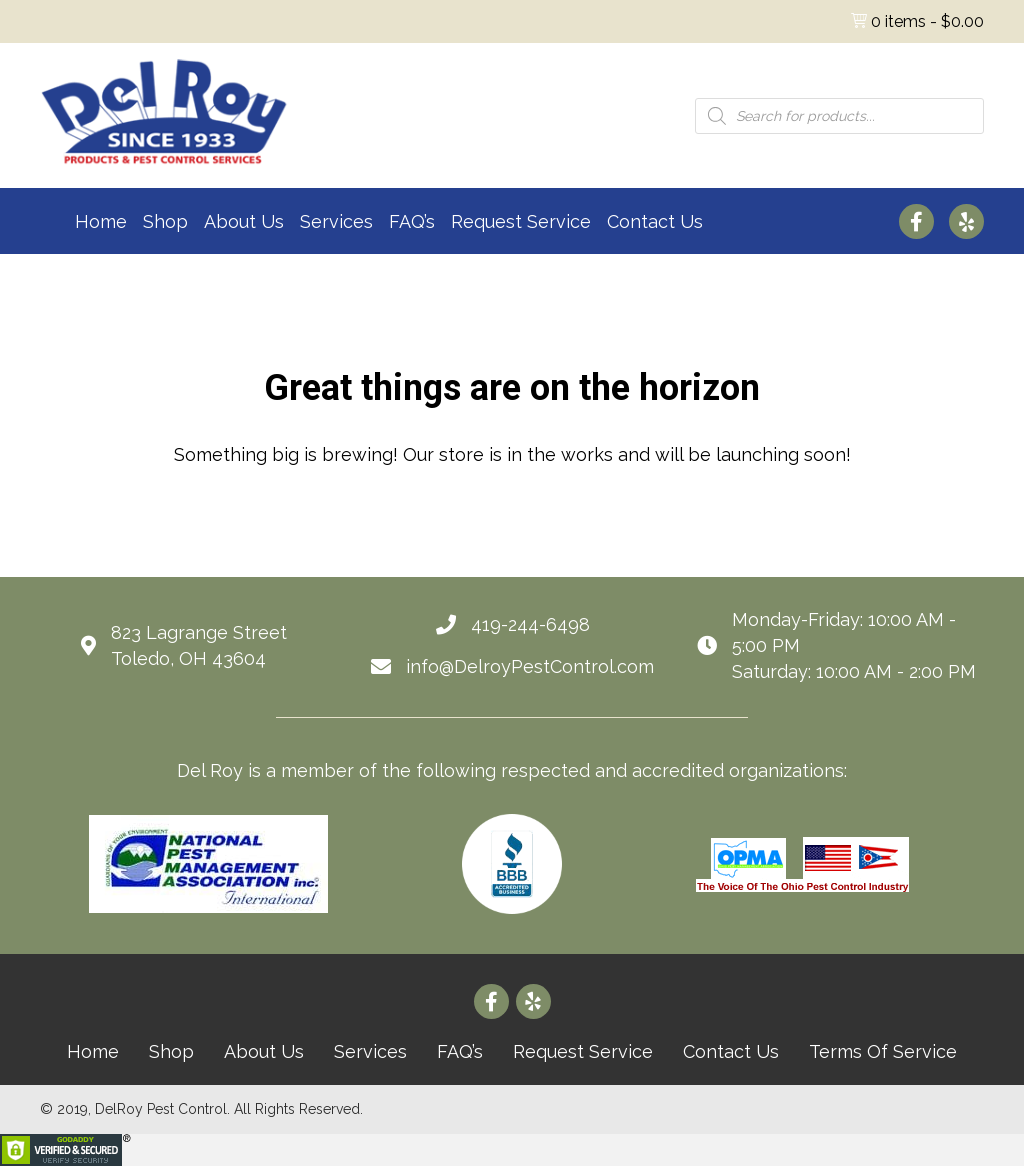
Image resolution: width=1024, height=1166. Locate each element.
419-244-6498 (530, 624)
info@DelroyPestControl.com (530, 666)
